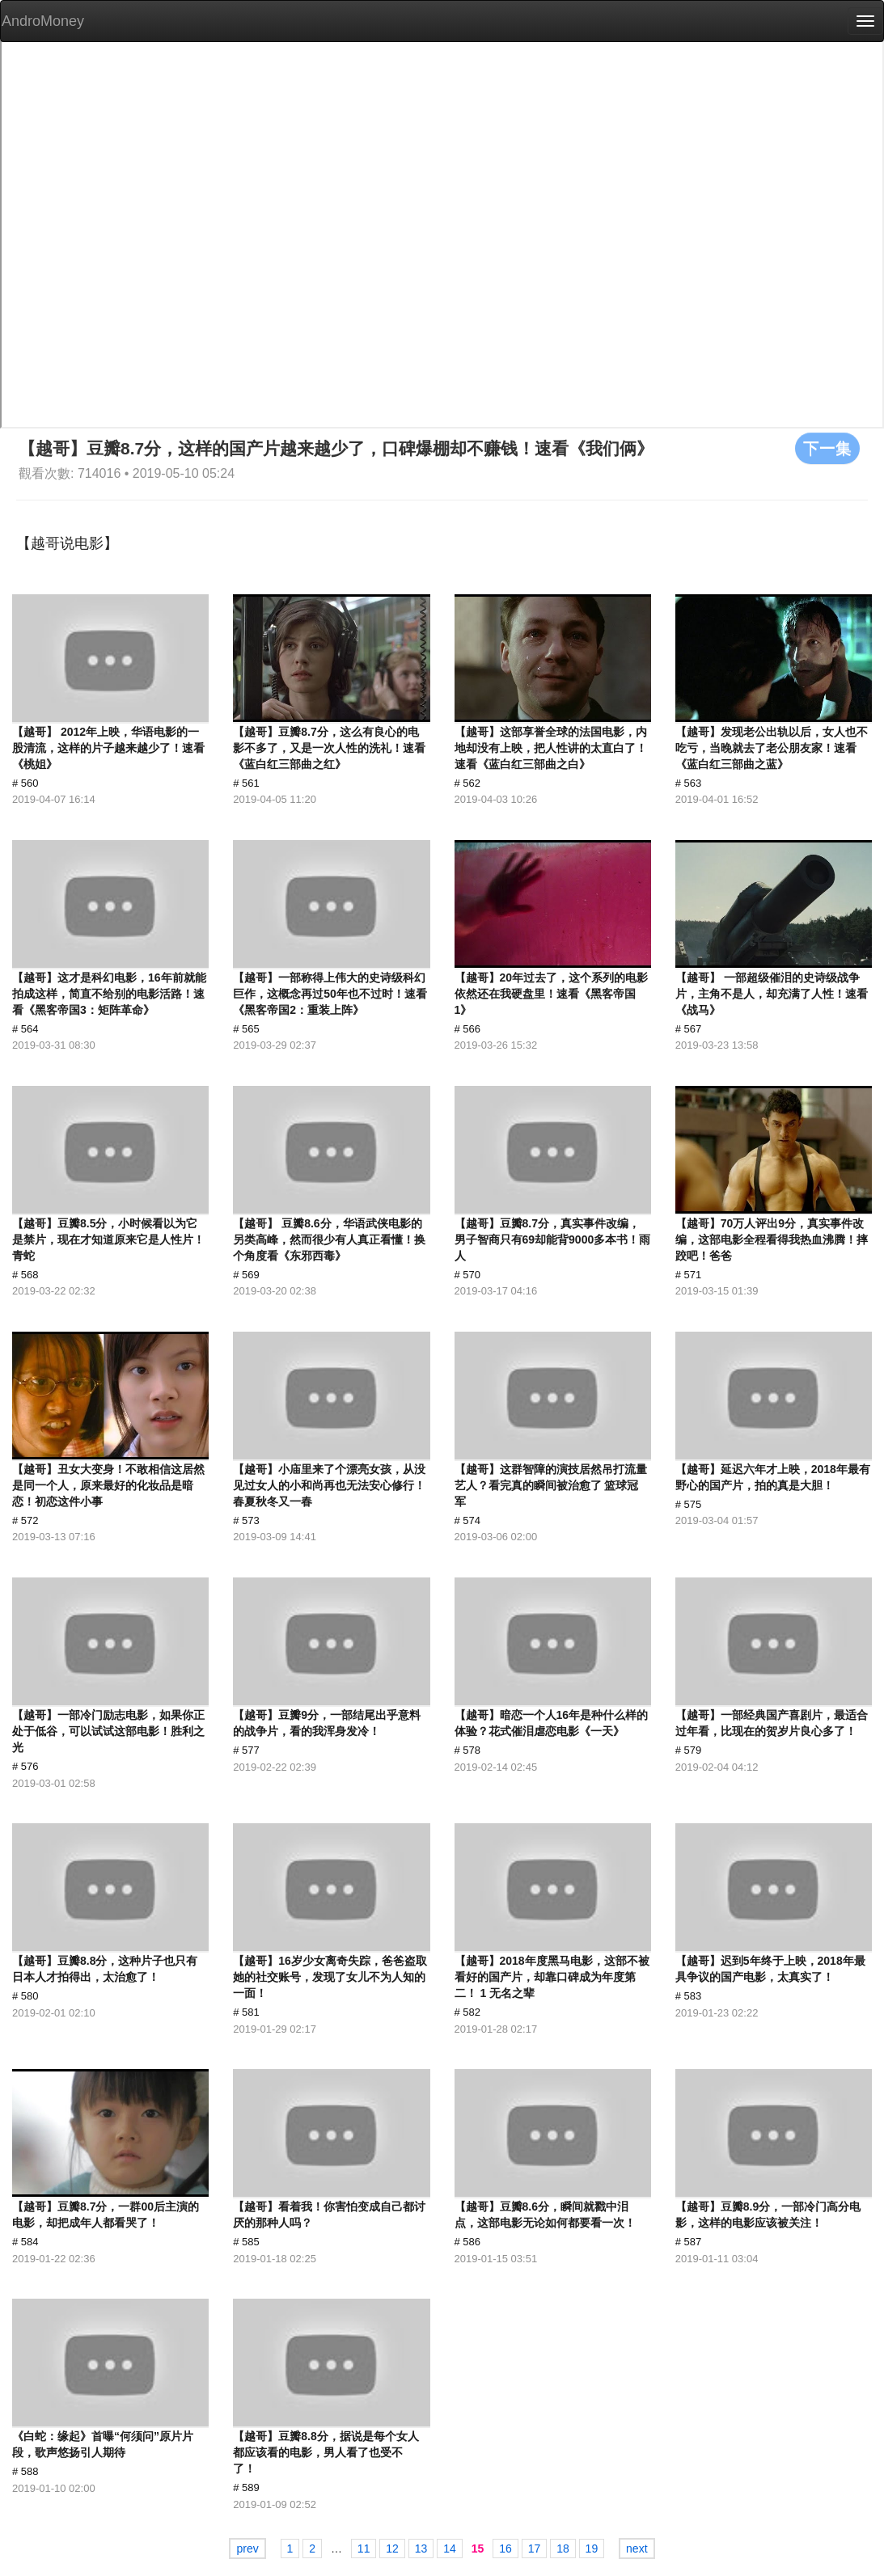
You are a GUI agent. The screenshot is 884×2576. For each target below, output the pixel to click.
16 (505, 2548)
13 (421, 2548)
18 (562, 2548)
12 (392, 2548)
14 (449, 2548)
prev (247, 2548)
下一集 (827, 448)
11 (363, 2548)
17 (534, 2548)
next (636, 2548)
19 (592, 2548)
